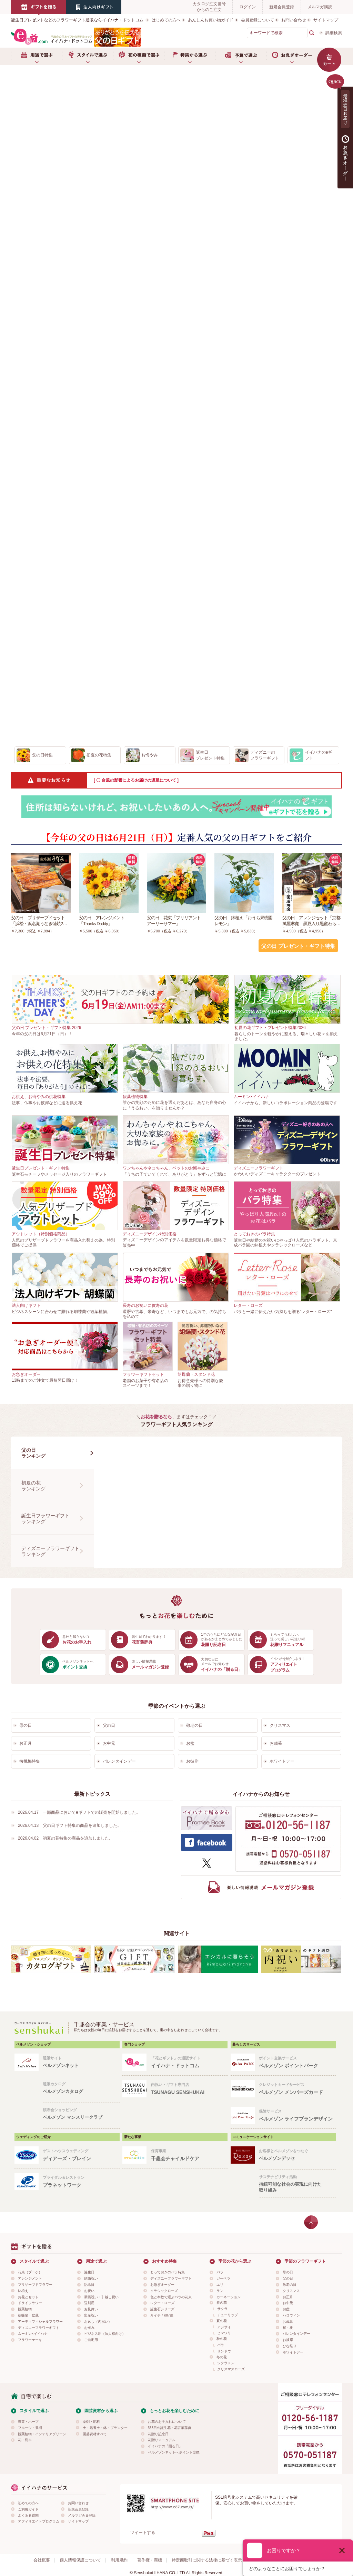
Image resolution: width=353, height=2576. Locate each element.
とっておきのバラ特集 (254, 1234)
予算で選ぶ (240, 56)
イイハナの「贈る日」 (165, 2446)
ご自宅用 (91, 2340)
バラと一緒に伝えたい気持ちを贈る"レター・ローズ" (283, 1311)
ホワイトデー (282, 1761)
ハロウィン (291, 2315)
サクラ (222, 2309)
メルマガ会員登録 (81, 2515)
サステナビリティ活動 (297, 2184)
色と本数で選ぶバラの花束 (171, 2297)
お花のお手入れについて (167, 2421)
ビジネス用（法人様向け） (104, 2333)
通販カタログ (81, 2088)
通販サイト (81, 2062)
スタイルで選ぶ (87, 56)
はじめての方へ (166, 20)
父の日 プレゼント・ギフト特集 (298, 946)
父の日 (109, 1725)
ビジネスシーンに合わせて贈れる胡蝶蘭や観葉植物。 (61, 1311)
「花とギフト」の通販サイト (189, 2062)
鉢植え (23, 2291)
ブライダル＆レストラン (81, 2181)
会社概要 (41, 2560)
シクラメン (225, 2363)
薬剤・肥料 (91, 2421)
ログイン (247, 6)
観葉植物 (25, 2309)
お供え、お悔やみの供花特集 (38, 1096)
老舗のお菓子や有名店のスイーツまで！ (145, 1383)
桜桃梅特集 (29, 1761)
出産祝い (91, 2315)
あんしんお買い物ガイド (210, 20)
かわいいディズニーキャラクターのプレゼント (277, 1174)
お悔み (89, 2328)
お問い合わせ (293, 20)
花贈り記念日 (158, 2434)
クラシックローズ (164, 2291)
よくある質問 (28, 2515)
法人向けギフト (26, 1305)
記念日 (89, 2284)
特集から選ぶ (189, 56)
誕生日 (89, 2272)
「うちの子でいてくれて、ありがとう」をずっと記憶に (174, 1174)
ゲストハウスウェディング (81, 2155)
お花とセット (28, 2297)
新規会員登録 (281, 6)
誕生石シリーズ (162, 2309)
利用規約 (119, 2560)
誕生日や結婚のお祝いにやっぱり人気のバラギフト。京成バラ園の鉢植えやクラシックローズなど (285, 1242)
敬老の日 (194, 1725)
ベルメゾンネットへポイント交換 (174, 2452)
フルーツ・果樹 (30, 2428)
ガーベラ (223, 2278)
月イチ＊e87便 (161, 2315)
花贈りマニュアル (161, 2440)
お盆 (190, 1743)
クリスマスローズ (231, 2369)
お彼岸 (192, 1761)
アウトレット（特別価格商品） (41, 1234)
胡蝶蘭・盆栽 (28, 2315)
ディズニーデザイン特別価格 (149, 1234)
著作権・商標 (149, 2560)
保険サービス (297, 2115)
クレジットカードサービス (297, 2089)
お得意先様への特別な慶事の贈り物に (200, 1383)
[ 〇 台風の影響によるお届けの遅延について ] (136, 780)
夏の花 (221, 2321)
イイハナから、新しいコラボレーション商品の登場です (285, 1102)
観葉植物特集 (135, 1096)
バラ (219, 2272)
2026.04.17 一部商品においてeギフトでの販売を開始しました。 (79, 1812)
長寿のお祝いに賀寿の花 (145, 1305)
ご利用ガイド (28, 2509)
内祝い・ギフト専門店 (189, 2089)
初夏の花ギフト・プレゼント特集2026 (270, 1027)
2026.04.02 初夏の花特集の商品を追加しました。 (65, 1838)
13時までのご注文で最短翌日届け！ (45, 1380)
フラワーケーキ (30, 2340)
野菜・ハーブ (28, 2421)
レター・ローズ (248, 1305)
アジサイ (224, 2327)
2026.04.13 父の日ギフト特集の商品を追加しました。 (69, 1825)
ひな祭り (289, 2346)
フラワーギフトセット (143, 1374)
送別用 (89, 2303)
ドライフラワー (30, 2303)
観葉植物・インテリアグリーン (42, 2434)
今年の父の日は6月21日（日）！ (42, 1033)
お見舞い (91, 2309)
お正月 (25, 1743)
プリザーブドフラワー (35, 2284)
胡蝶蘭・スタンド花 (196, 1374)
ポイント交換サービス (297, 2062)
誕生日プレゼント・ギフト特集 (41, 1168)
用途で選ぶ (36, 56)
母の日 (25, 1725)
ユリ (219, 2284)
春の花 (221, 2302)
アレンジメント (30, 2278)
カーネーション (228, 2297)
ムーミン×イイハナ (251, 1096)
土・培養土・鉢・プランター (105, 2428)
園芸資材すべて (95, 2434)
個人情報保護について (80, 2560)
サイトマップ (325, 20)
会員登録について (257, 20)
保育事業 (189, 2155)
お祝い (89, 2291)
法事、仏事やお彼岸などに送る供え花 (47, 1102)
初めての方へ (28, 2503)
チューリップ (227, 2315)
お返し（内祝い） (98, 2321)
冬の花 (221, 2357)
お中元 (109, 1743)
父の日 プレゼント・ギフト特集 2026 (46, 1027)
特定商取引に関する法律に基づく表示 (207, 2560)
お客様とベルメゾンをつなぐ (297, 2155)
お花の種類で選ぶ (138, 56)
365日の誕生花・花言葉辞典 (170, 2428)
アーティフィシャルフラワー (40, 2321)
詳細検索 (333, 32)
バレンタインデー (119, 1761)
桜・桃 (288, 2328)
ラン (219, 2291)
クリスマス (280, 1725)
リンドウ (224, 2351)
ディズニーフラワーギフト (258, 1168)
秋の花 (221, 2339)
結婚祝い (91, 2278)
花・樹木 (25, 2440)
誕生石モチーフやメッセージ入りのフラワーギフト (59, 1174)
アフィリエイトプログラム (38, 2521)
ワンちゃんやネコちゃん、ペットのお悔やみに (166, 1168)
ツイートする (142, 2532)
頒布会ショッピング (81, 2114)
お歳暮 (276, 1743)
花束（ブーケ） (30, 2272)
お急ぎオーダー (291, 56)
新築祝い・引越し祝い (101, 2297)
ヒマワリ (224, 2333)
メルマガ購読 (319, 6)
